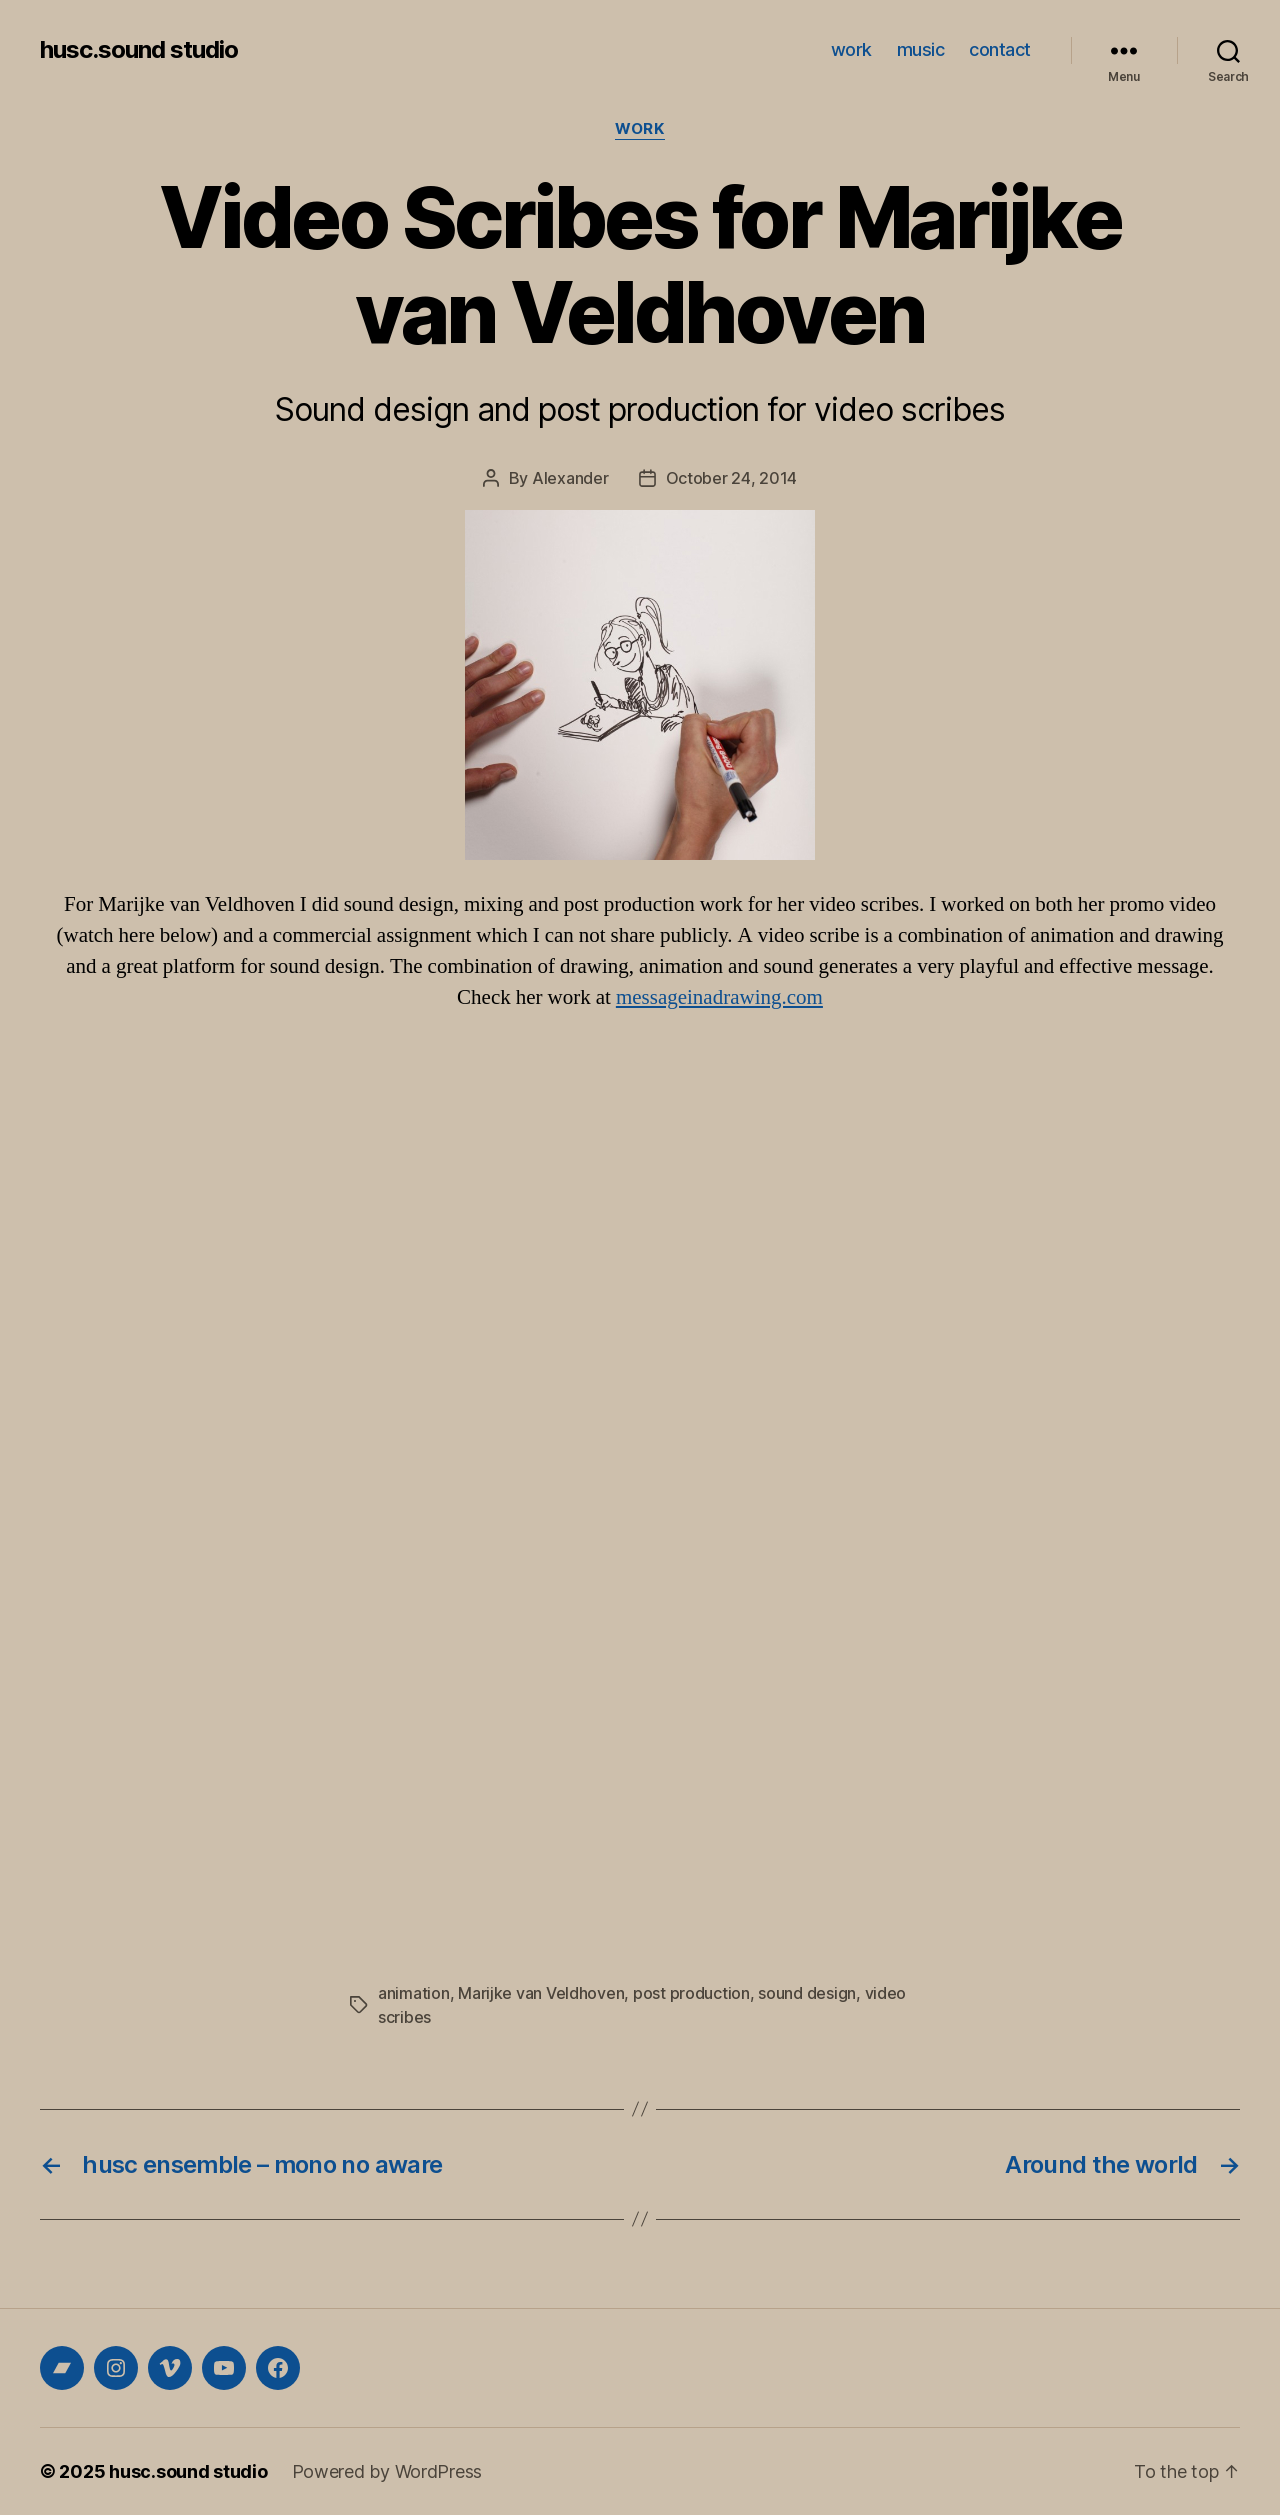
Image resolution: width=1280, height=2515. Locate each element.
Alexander (570, 478)
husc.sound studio (139, 50)
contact (1000, 49)
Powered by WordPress (387, 2471)
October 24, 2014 (732, 478)
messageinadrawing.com (719, 997)
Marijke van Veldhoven (541, 1993)
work (851, 49)
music (921, 49)
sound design (807, 1993)
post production (691, 1993)
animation (414, 1993)
